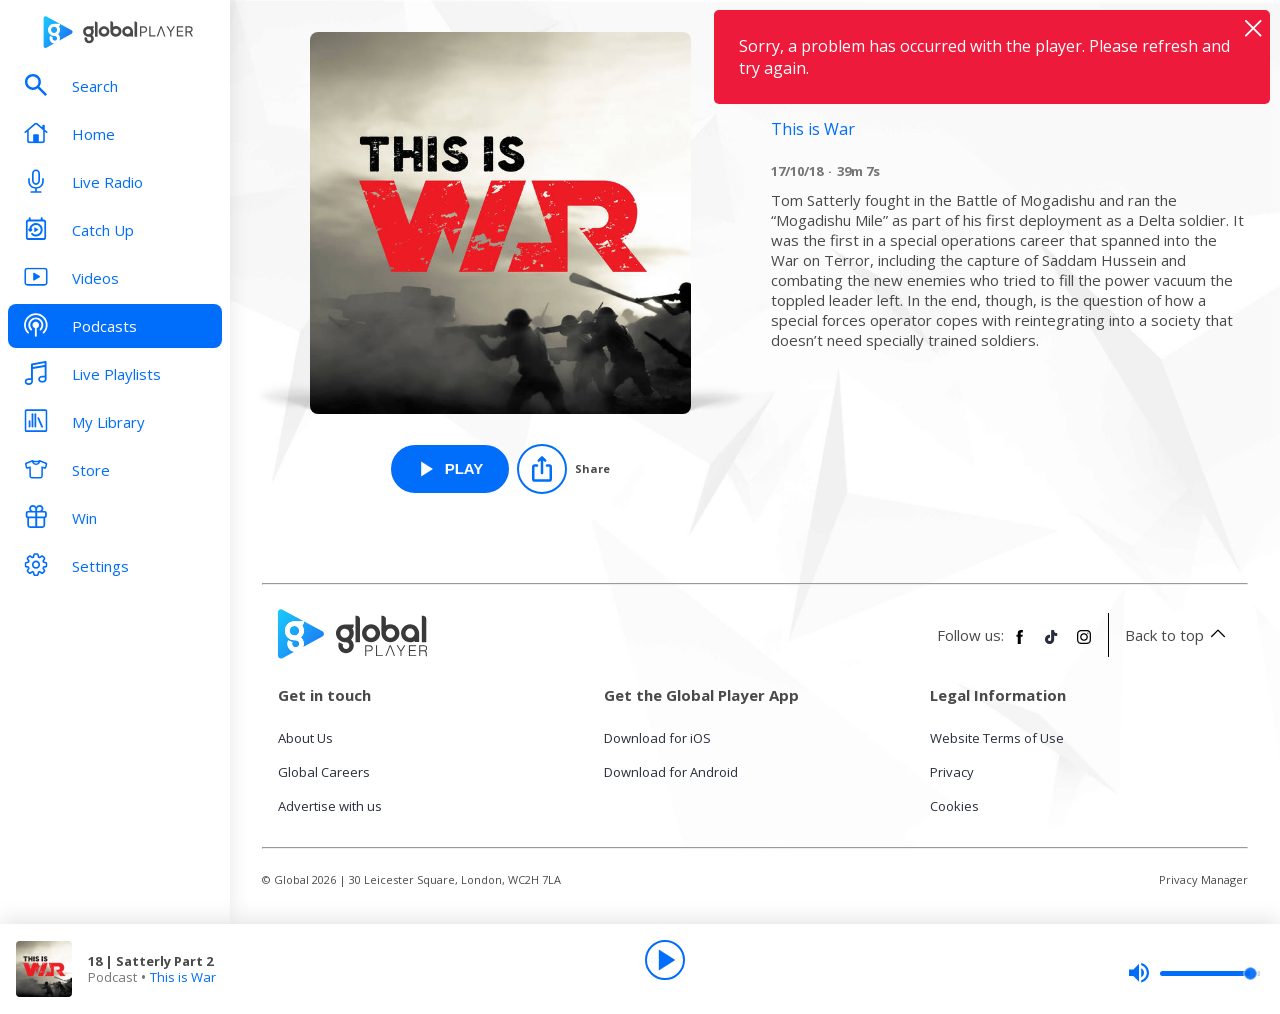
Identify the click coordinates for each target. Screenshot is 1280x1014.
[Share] (563, 469)
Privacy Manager (1203, 879)
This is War (183, 977)
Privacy (952, 772)
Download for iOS (657, 738)
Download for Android (671, 772)
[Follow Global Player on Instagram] (1084, 645)
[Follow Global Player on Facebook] (1020, 645)
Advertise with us (330, 806)
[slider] (1194, 973)
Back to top (1178, 635)
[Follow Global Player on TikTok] (1052, 645)
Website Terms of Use (997, 738)
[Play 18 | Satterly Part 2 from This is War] (450, 469)
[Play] (665, 960)
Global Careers (324, 772)
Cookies (954, 806)
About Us (305, 738)
